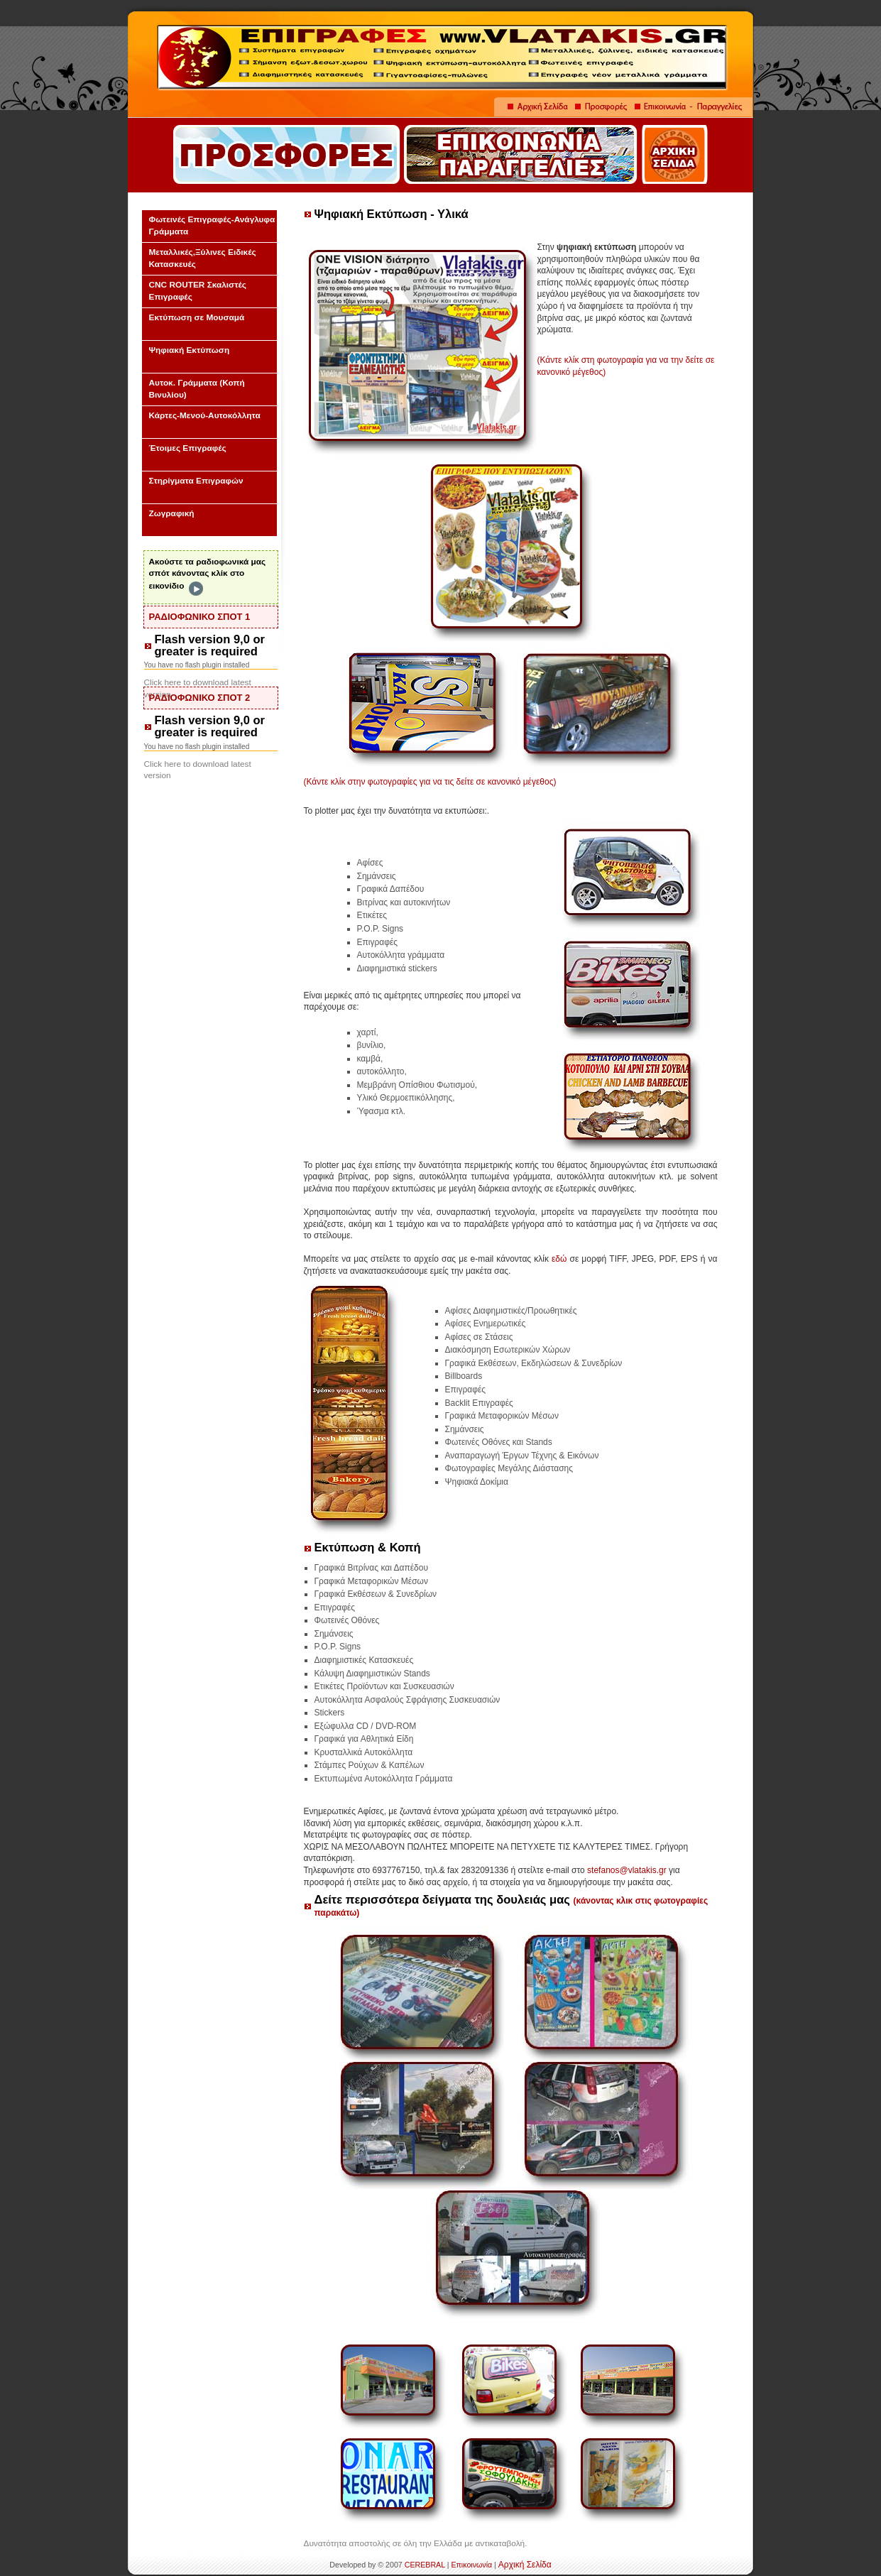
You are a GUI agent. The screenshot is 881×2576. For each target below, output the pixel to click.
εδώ (559, 1259)
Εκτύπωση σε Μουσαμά (197, 317)
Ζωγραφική (172, 513)
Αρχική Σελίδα (525, 2565)
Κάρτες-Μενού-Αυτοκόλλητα (205, 415)
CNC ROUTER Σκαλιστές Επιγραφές (197, 291)
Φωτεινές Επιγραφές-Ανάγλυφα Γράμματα (212, 225)
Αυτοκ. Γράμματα (197, 389)
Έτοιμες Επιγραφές (187, 448)
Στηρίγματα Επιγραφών (196, 481)
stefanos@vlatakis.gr (627, 1870)
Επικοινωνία (471, 2564)
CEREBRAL (425, 2564)
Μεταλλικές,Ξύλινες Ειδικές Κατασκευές (202, 258)
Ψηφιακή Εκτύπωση (189, 350)
